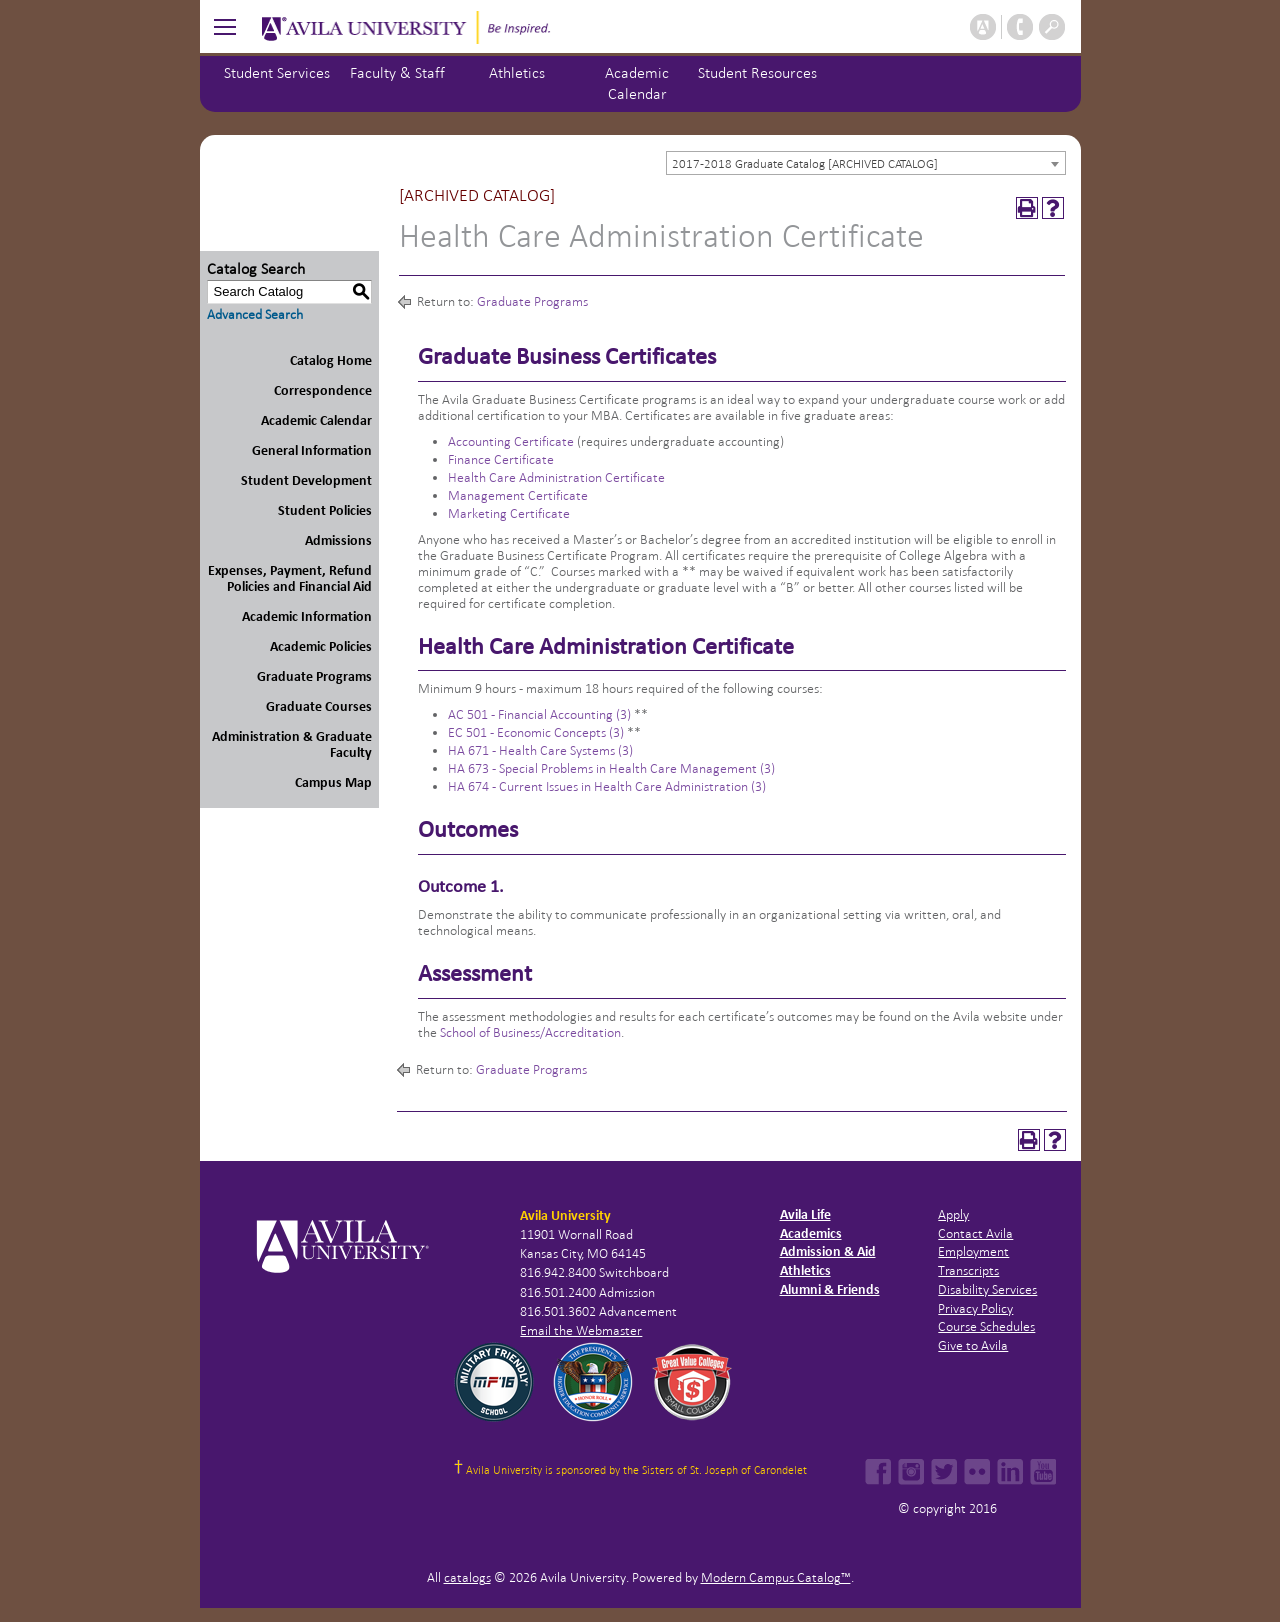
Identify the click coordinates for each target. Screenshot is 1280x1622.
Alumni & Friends (830, 1289)
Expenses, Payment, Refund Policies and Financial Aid (290, 578)
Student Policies (325, 510)
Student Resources (757, 72)
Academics (811, 1233)
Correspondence (323, 390)
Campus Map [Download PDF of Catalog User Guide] (333, 782)
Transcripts (968, 1270)
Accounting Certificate (511, 441)
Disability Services (987, 1289)
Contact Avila (975, 1233)
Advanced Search (255, 314)
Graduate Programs (314, 676)
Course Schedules (986, 1326)
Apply (953, 1214)
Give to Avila (973, 1345)
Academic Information (307, 616)
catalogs (467, 1577)
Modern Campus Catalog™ (776, 1577)
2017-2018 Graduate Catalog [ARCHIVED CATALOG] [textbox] (805, 164)
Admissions (338, 540)
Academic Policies (321, 646)
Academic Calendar (316, 420)
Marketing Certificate (509, 513)
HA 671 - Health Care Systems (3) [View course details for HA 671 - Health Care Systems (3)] (540, 750)
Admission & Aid (828, 1251)
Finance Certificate (501, 459)
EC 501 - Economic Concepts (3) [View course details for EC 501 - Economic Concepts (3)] (536, 732)
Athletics (517, 72)
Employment (973, 1251)
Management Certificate (518, 495)
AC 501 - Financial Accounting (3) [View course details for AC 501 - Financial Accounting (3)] (539, 714)
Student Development (306, 480)
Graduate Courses (319, 706)
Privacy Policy (975, 1308)
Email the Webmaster (581, 1330)
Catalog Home (331, 360)
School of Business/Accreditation (530, 1032)
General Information (312, 450)
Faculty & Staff (397, 72)
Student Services (277, 72)
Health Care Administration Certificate (556, 477)
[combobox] (866, 163)
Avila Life (805, 1214)
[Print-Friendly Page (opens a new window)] (1027, 208)
